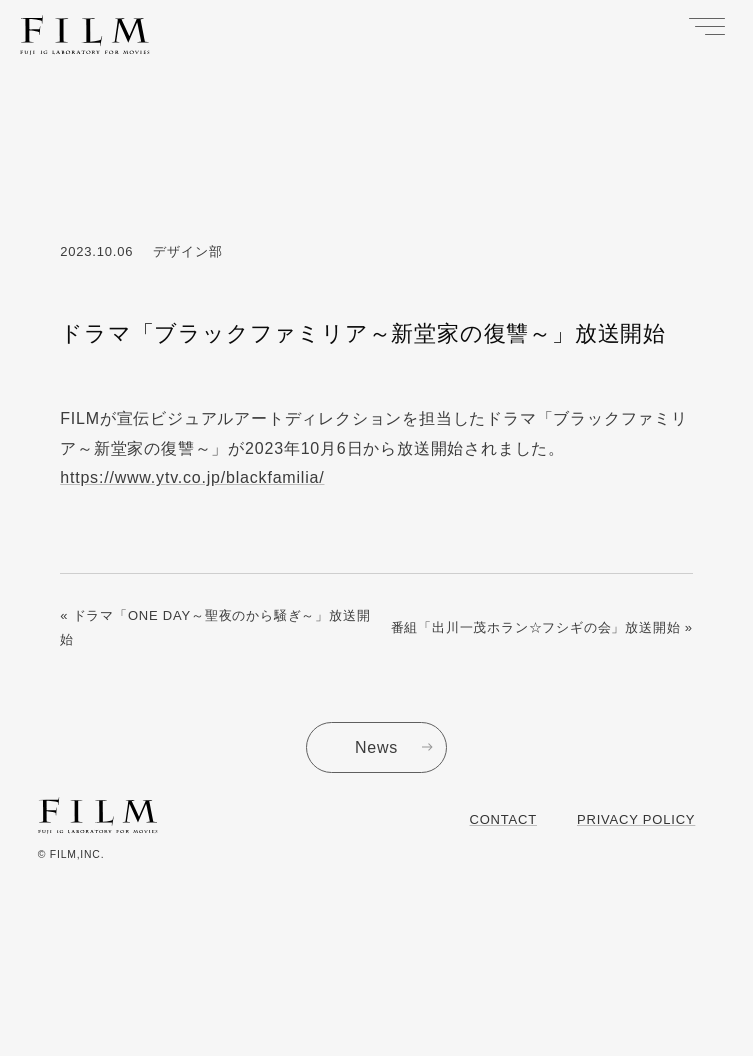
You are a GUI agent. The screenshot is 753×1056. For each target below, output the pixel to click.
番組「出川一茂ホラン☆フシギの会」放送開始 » (542, 627)
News (376, 747)
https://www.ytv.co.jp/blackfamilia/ (192, 477)
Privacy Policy (636, 819)
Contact (503, 819)
